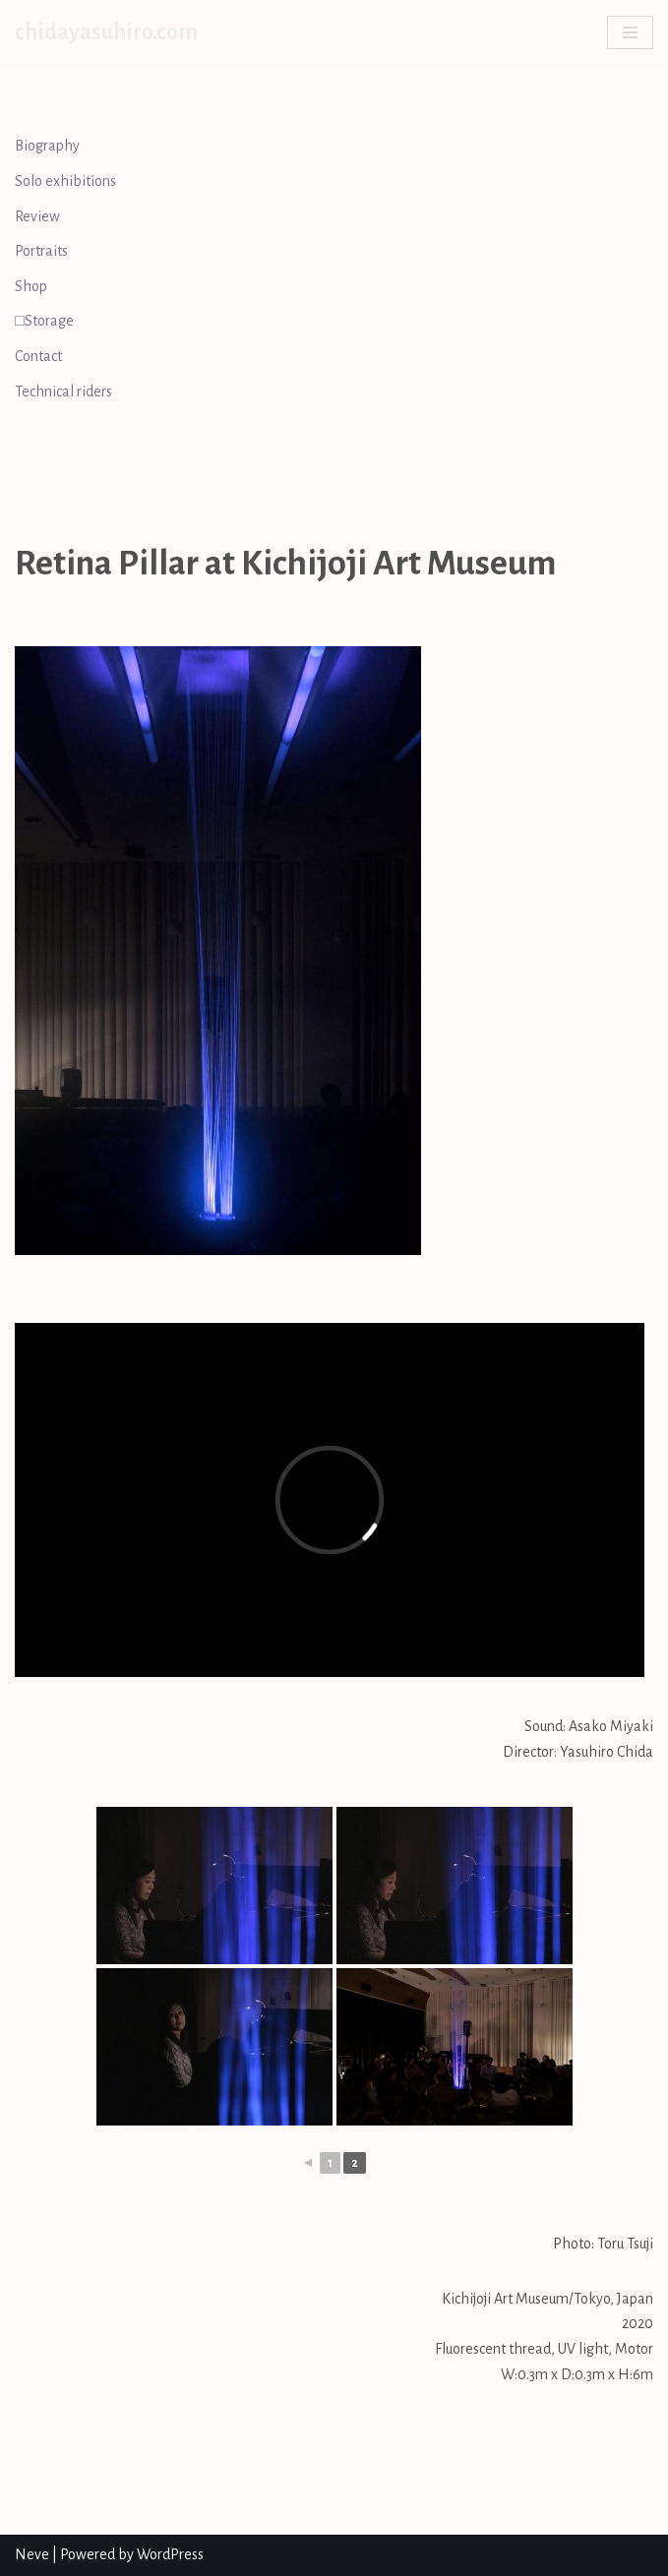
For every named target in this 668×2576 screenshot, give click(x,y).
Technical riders (63, 391)
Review (37, 216)
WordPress (170, 2554)
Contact (38, 356)
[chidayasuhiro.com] (106, 32)
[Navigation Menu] (630, 32)
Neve (32, 2554)
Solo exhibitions (65, 181)
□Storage (44, 321)
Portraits (41, 251)
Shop (31, 286)
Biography (47, 145)
